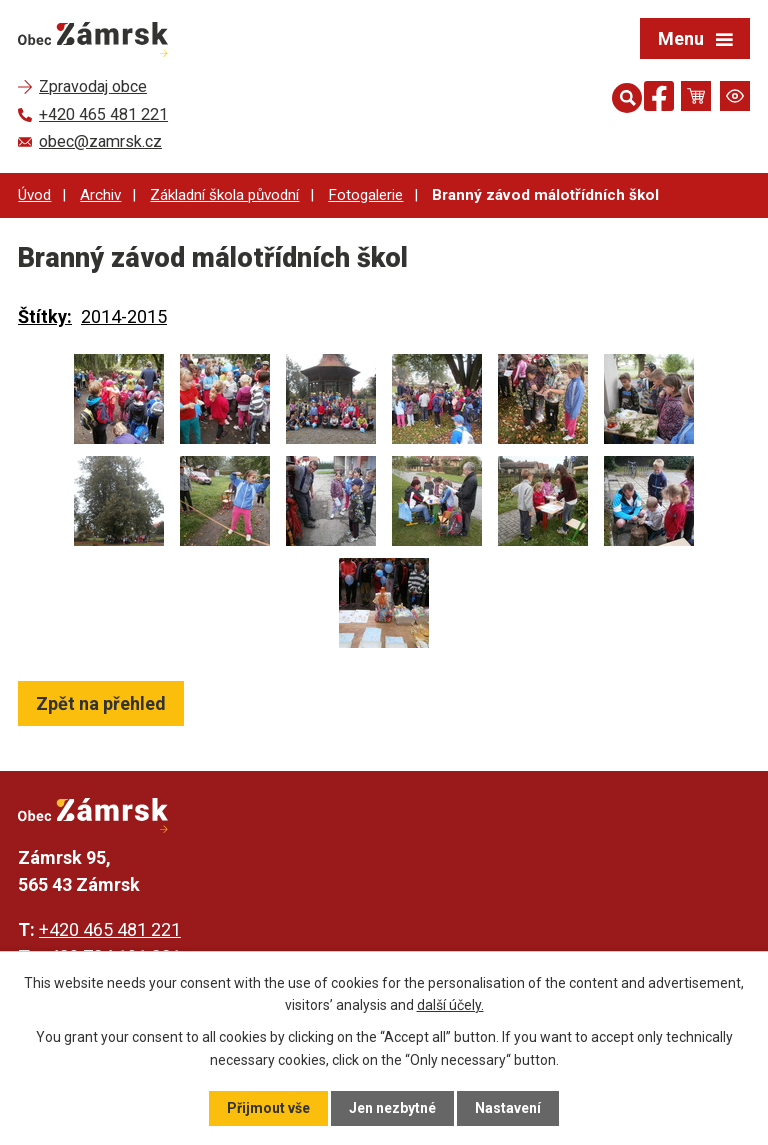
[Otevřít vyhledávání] (623, 96)
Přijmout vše (268, 1108)
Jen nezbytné (392, 1108)
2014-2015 (124, 316)
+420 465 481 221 (110, 929)
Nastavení (508, 1108)
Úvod (34, 195)
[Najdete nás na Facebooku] (659, 99)
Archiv (100, 195)
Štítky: (45, 316)
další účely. (450, 1005)
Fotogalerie (365, 195)
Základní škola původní (224, 195)
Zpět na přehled (101, 703)
